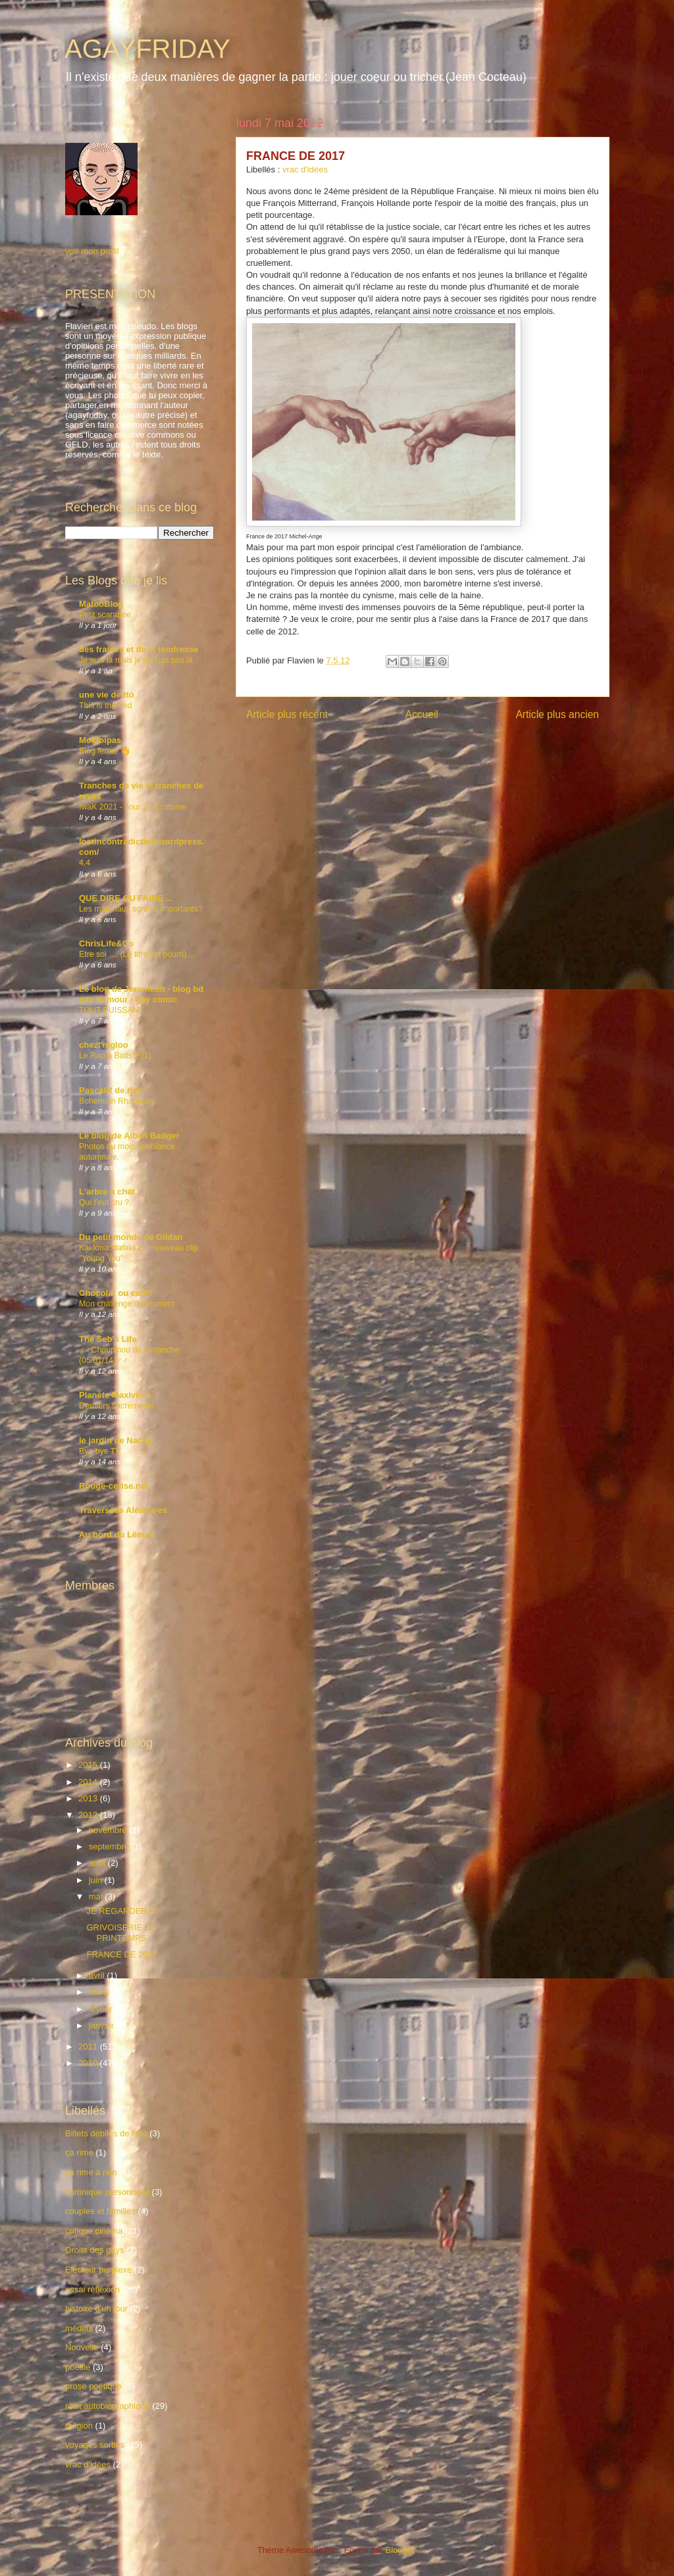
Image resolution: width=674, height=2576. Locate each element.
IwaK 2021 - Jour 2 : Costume (132, 806)
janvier (103, 2025)
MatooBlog (101, 604)
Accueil (421, 714)
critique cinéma (93, 2231)
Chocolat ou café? (116, 1293)
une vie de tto (106, 695)
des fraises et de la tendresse (138, 649)
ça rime (79, 2152)
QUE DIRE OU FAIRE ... (125, 898)
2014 (89, 1782)
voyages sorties (94, 2445)
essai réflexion (92, 2289)
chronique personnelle (107, 2192)
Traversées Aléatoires (123, 1510)
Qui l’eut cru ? (104, 1202)
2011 (89, 2046)
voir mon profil (92, 251)
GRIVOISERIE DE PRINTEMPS (121, 1932)
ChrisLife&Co (106, 943)
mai (97, 1896)
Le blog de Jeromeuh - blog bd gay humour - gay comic (141, 994)
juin (97, 1880)
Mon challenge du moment (126, 1303)
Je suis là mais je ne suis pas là (136, 660)
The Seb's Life (108, 1339)
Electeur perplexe (98, 2270)
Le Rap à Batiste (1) (115, 1055)
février (102, 2009)
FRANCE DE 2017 (121, 1954)
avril (98, 1975)
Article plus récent (287, 714)
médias (79, 2328)
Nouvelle (82, 2347)
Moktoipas (100, 740)
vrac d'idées (305, 169)
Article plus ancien (557, 714)
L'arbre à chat (107, 1192)
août (98, 1863)
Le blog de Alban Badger (129, 1136)
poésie (77, 2367)
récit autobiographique (107, 2406)
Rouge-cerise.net (113, 1486)
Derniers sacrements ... (121, 1405)
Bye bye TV (100, 1451)
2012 (89, 1815)
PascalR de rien (111, 1090)
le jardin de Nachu (116, 1440)
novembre (109, 1830)
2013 (89, 1798)
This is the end (105, 705)
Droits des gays (94, 2250)
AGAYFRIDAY (147, 48)
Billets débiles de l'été (106, 2133)
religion (79, 2426)
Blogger (400, 2550)
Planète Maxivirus (115, 1395)
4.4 (84, 862)
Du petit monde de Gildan (130, 1237)
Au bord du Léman (117, 1534)
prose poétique (93, 2386)
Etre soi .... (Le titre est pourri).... (137, 954)
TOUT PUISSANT (111, 1010)
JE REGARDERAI (120, 1911)
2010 (89, 2063)
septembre (110, 1846)
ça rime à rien (91, 2172)
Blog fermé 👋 (104, 751)
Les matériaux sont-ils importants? (141, 909)
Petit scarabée (105, 614)
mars (100, 1992)
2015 (89, 1765)
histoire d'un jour (96, 2308)
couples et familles (100, 2211)
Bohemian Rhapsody (117, 1101)
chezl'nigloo (103, 1045)
